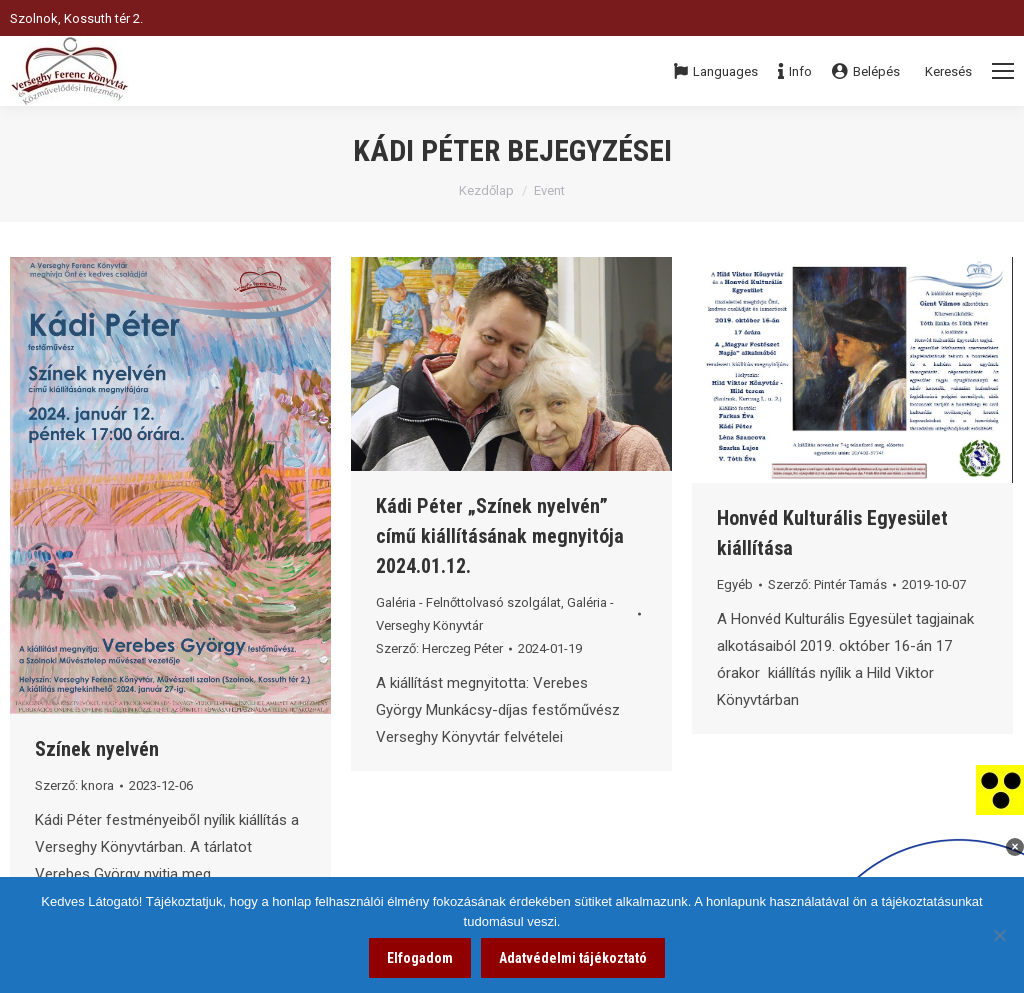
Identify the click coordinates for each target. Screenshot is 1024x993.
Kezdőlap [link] (486, 190)
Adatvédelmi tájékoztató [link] (573, 958)
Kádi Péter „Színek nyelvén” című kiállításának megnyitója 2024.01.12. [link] (500, 536)
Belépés (866, 71)
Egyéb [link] (735, 584)
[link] (1000, 789)
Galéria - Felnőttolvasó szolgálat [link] (468, 602)
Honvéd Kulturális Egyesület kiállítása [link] (832, 533)
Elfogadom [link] (420, 958)
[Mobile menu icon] (1003, 71)
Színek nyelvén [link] (97, 749)
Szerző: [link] (74, 785)
